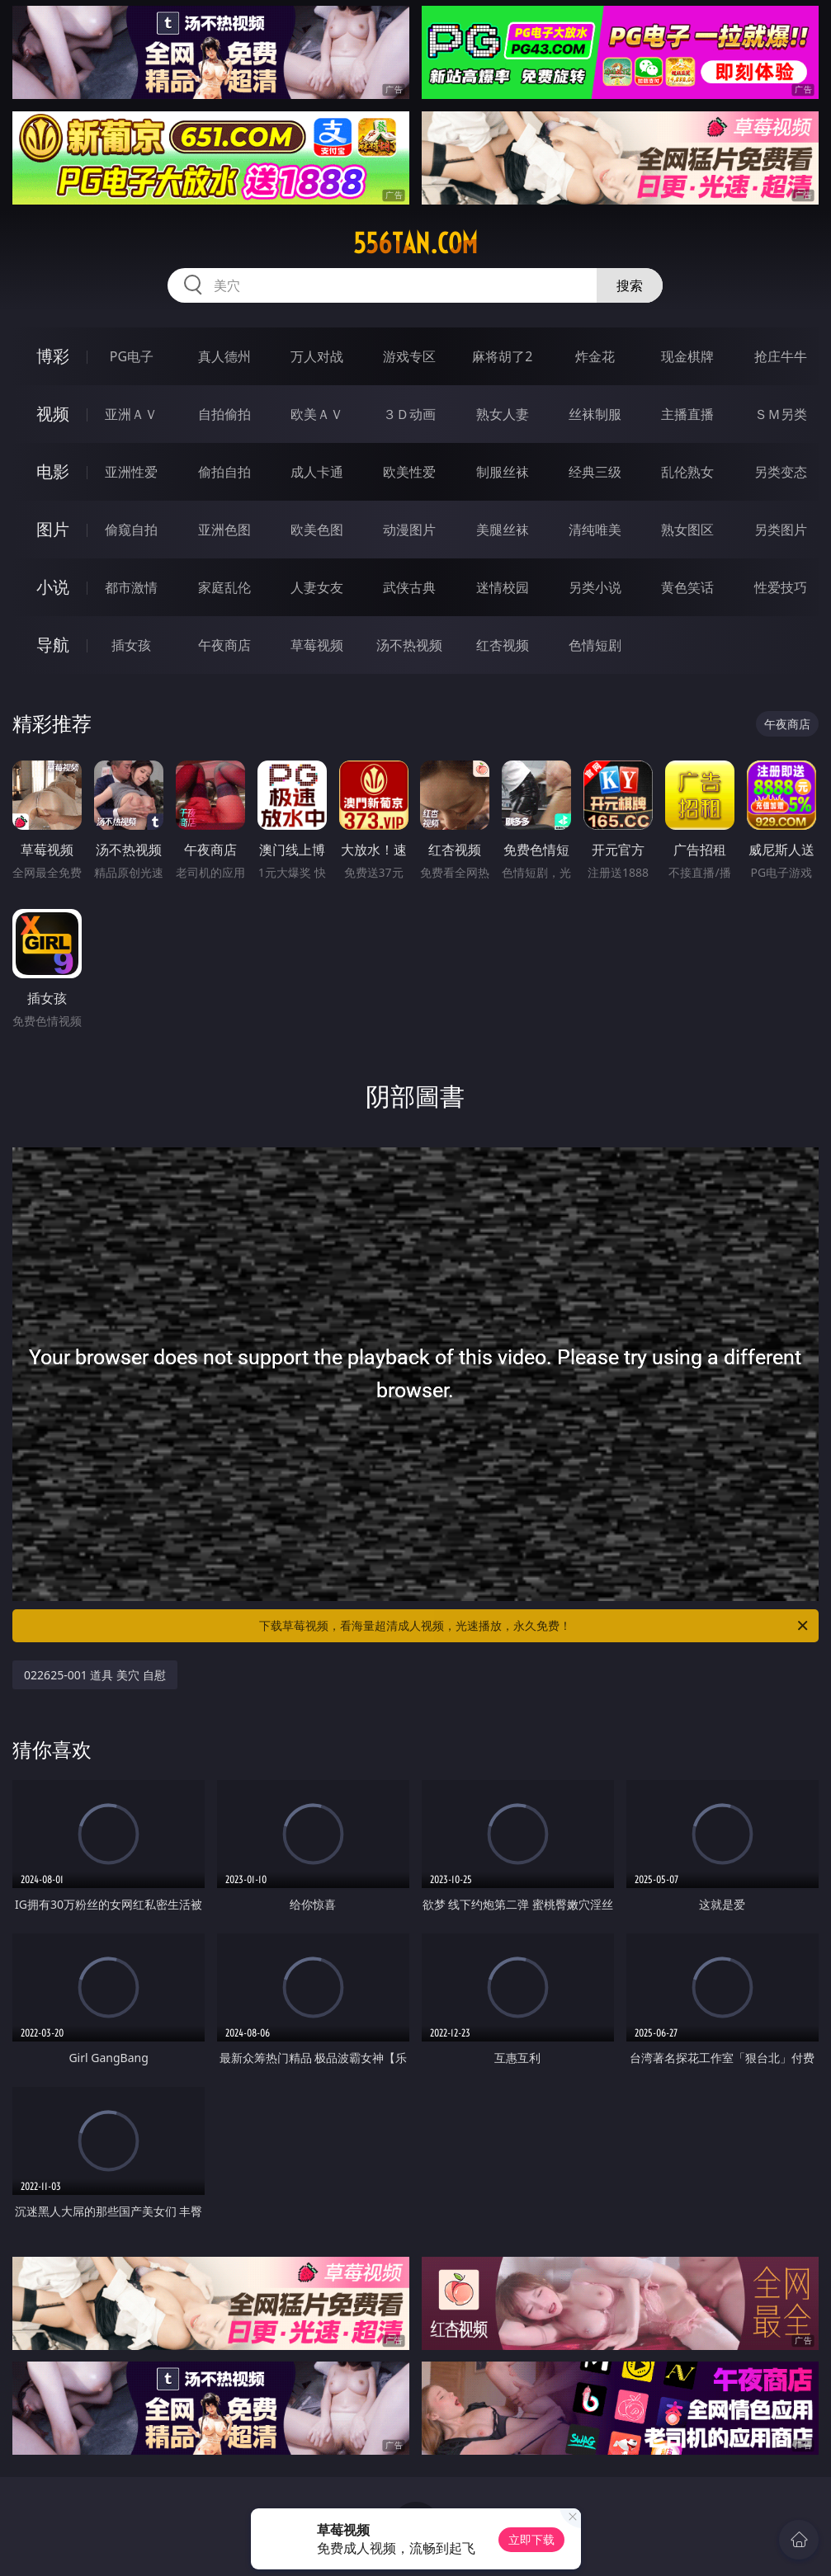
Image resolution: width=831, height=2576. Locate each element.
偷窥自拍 (131, 529)
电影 (52, 471)
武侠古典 (409, 587)
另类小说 (595, 587)
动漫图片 (409, 529)
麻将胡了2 (502, 356)
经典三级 (595, 472)
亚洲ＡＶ (131, 414)
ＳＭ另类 (780, 414)
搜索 (629, 285)
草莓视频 (316, 645)
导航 (52, 644)
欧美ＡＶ (316, 414)
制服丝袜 (502, 472)
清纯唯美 (595, 529)
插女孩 (131, 645)
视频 (52, 414)
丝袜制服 (595, 414)
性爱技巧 (780, 587)
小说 (52, 587)
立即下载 (531, 2539)
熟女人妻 (502, 414)
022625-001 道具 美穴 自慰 (95, 1675)
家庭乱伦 (224, 587)
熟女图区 (687, 529)
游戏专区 (409, 356)
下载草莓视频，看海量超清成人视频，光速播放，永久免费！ (534, 1626)
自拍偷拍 (224, 414)
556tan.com (415, 243)
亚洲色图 (224, 529)
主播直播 (687, 414)
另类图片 (780, 529)
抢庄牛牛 (780, 356)
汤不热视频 (409, 645)
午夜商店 (224, 645)
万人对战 (316, 356)
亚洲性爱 (131, 472)
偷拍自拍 (224, 472)
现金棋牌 (687, 356)
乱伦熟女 (687, 472)
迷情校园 (502, 587)
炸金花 (595, 356)
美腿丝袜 (502, 529)
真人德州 (224, 356)
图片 (52, 529)
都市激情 (131, 587)
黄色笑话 (687, 587)
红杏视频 (502, 645)
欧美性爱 (409, 472)
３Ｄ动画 (409, 414)
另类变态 (780, 472)
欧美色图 (316, 529)
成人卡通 (316, 472)
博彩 (52, 356)
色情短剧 (595, 645)
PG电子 (131, 356)
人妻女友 (316, 587)
